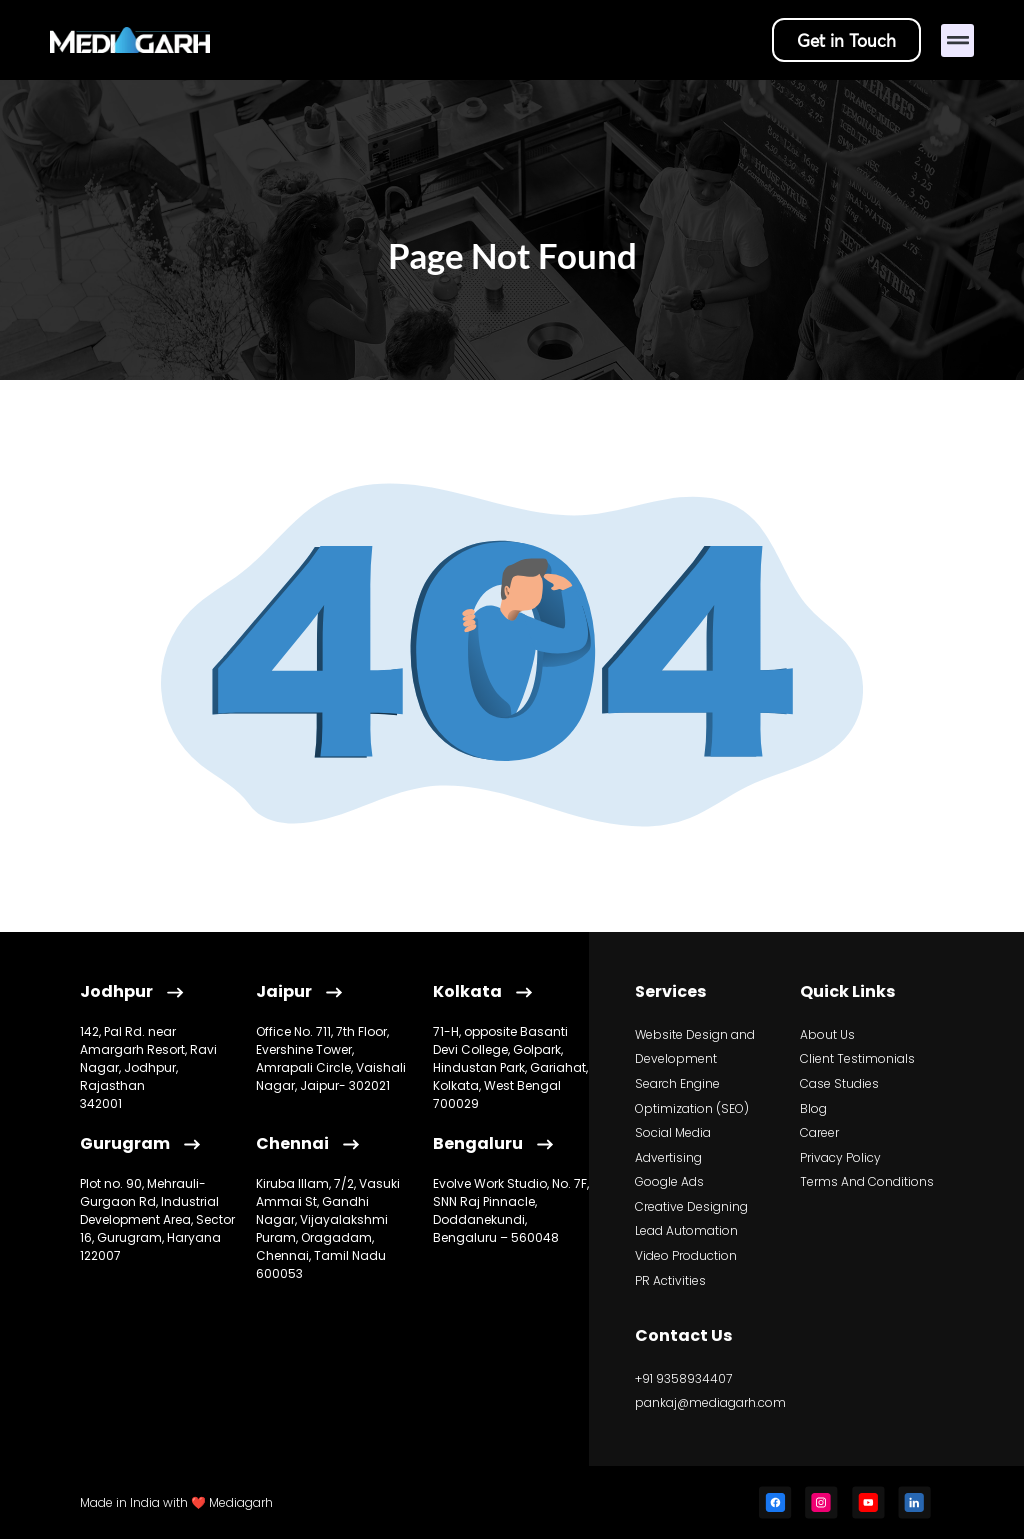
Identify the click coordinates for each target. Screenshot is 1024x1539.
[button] (957, 40)
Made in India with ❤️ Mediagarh (176, 1502)
